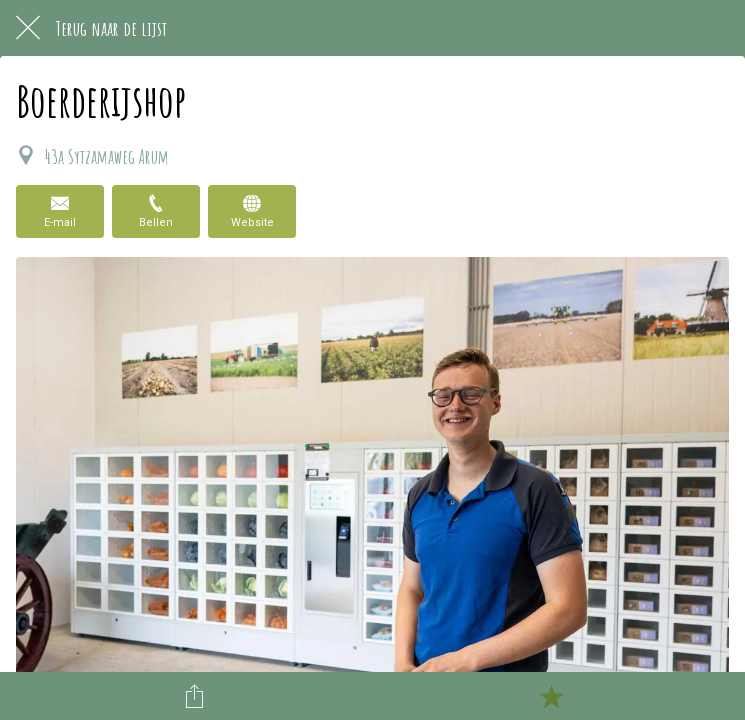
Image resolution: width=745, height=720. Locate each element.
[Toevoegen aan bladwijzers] (551, 696)
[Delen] (194, 696)
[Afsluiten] (28, 28)
